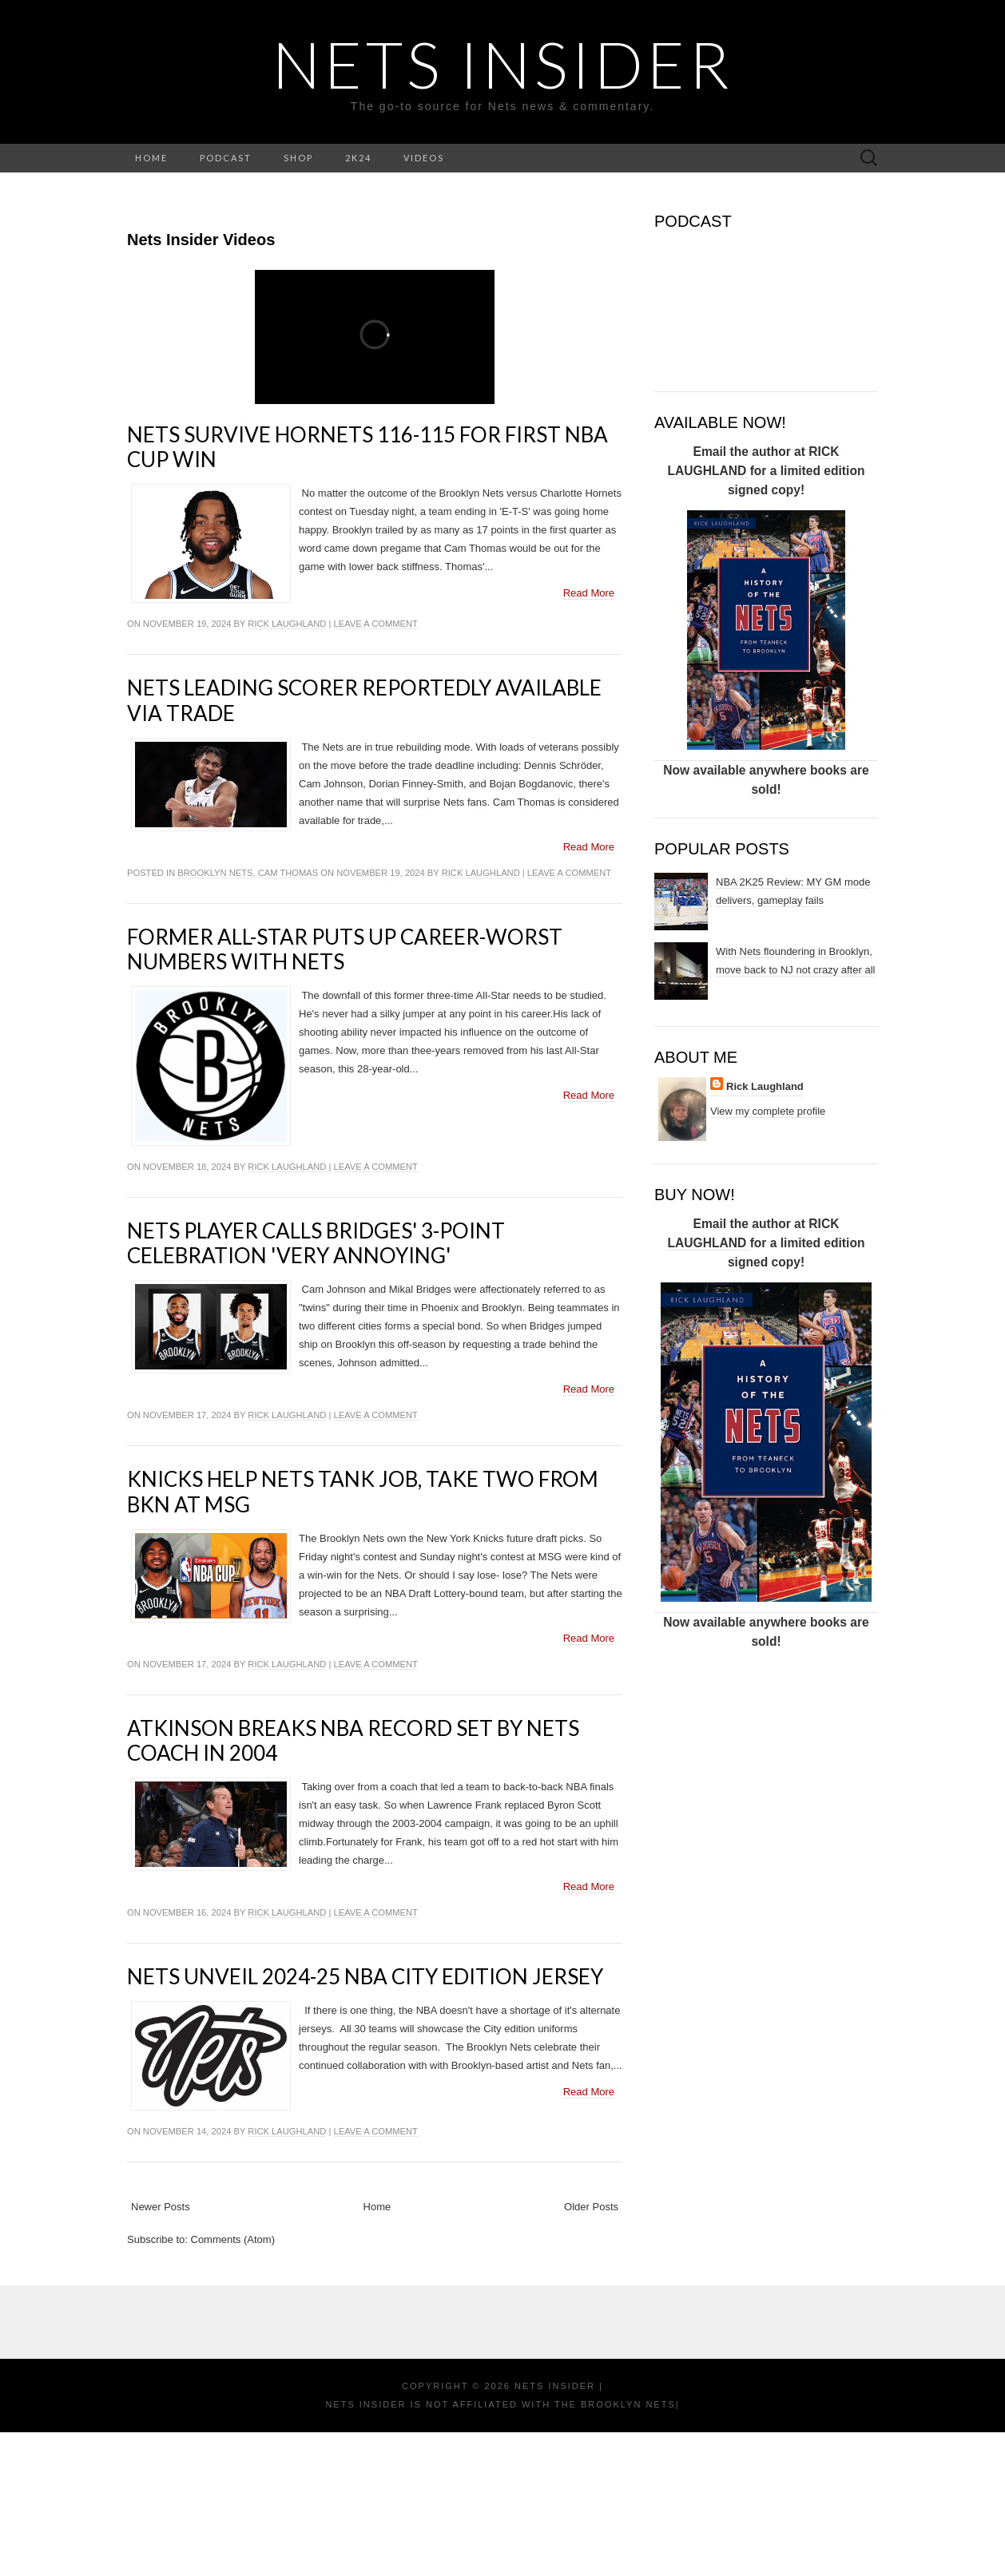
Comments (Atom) (233, 2383)
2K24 (358, 158)
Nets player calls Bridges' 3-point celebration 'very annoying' (316, 1386)
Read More (588, 737)
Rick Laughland (287, 767)
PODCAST (226, 158)
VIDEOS (423, 158)
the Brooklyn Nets (613, 2548)
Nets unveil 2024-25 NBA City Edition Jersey (365, 2120)
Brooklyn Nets (214, 1016)
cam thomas (288, 1016)
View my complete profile (767, 1111)
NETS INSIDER (502, 64)
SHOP (298, 158)
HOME (151, 158)
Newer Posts (160, 2350)
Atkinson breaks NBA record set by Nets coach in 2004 (353, 1884)
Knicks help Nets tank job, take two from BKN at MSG (362, 1635)
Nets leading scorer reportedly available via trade (364, 843)
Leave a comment (376, 767)
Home (377, 2350)
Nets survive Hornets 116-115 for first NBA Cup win (367, 590)
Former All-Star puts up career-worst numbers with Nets (344, 1093)
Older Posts (591, 2350)
